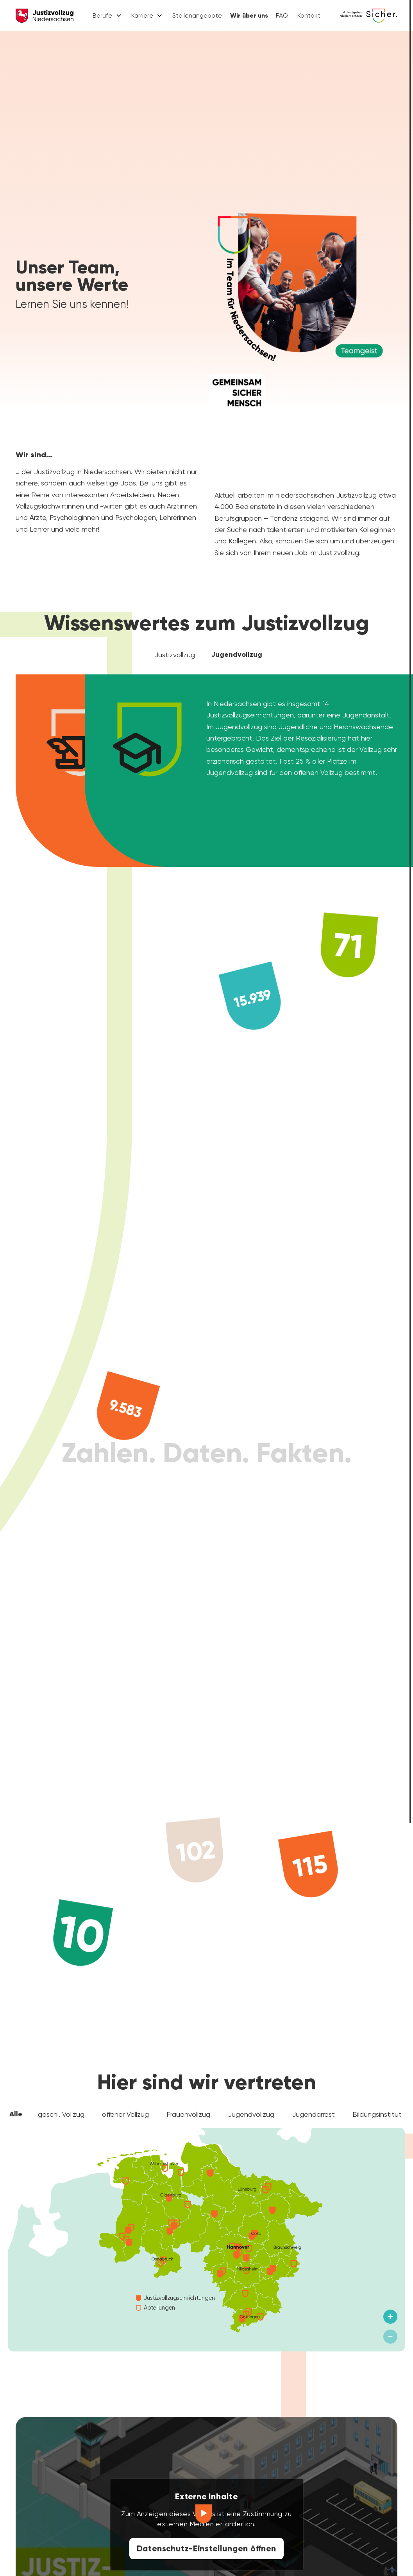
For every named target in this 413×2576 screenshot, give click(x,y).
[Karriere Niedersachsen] (368, 16)
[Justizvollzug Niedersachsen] (44, 16)
